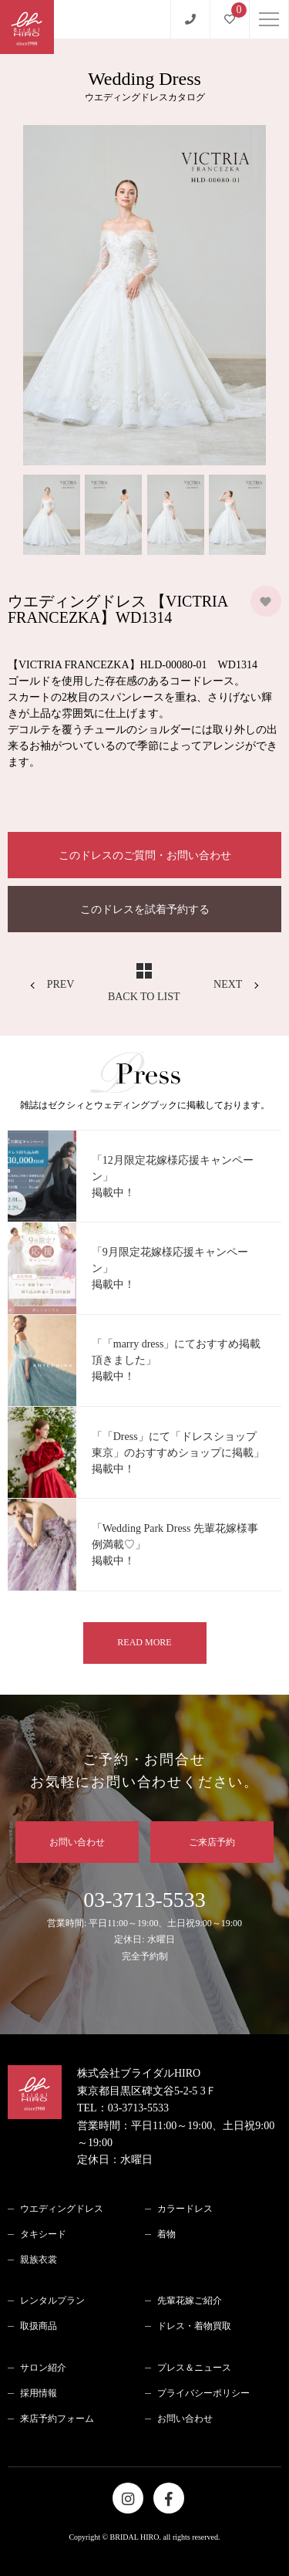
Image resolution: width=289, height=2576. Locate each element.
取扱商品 (38, 2326)
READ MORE (144, 1642)
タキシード (43, 2234)
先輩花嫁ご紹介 (189, 2300)
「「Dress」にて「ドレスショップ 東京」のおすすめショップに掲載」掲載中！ (178, 1453)
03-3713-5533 (144, 1926)
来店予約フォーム (57, 2418)
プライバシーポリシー (203, 2393)
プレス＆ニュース (194, 2367)
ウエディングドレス (61, 2208)
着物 (166, 2234)
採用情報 (38, 2393)
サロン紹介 (43, 2367)
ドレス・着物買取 (194, 2326)
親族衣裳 (38, 2259)
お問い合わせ (77, 1842)
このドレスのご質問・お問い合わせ (145, 855)
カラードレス (185, 2208)
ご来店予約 (212, 1842)
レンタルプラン (52, 2300)
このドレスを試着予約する (145, 909)
